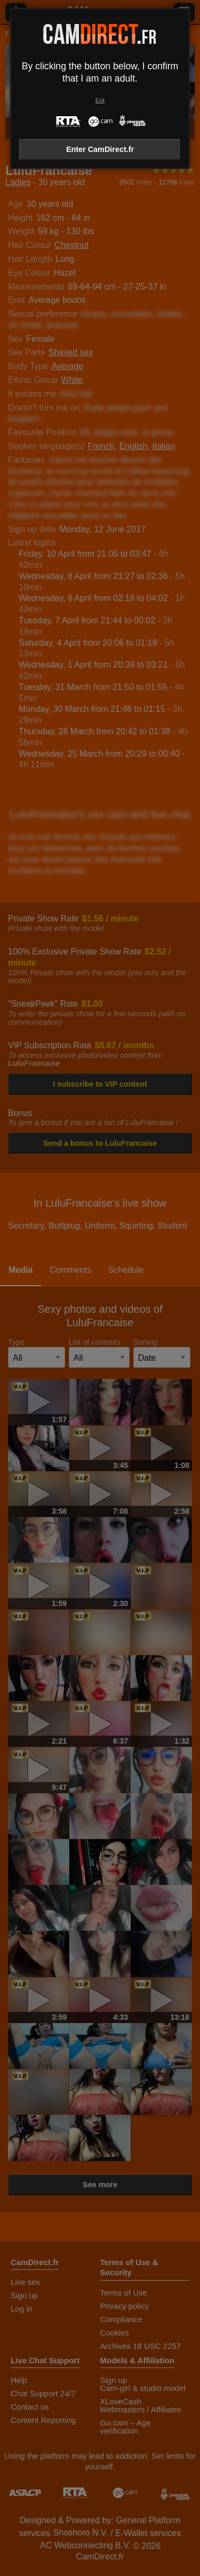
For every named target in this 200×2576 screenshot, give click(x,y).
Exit (100, 100)
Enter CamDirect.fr (100, 149)
